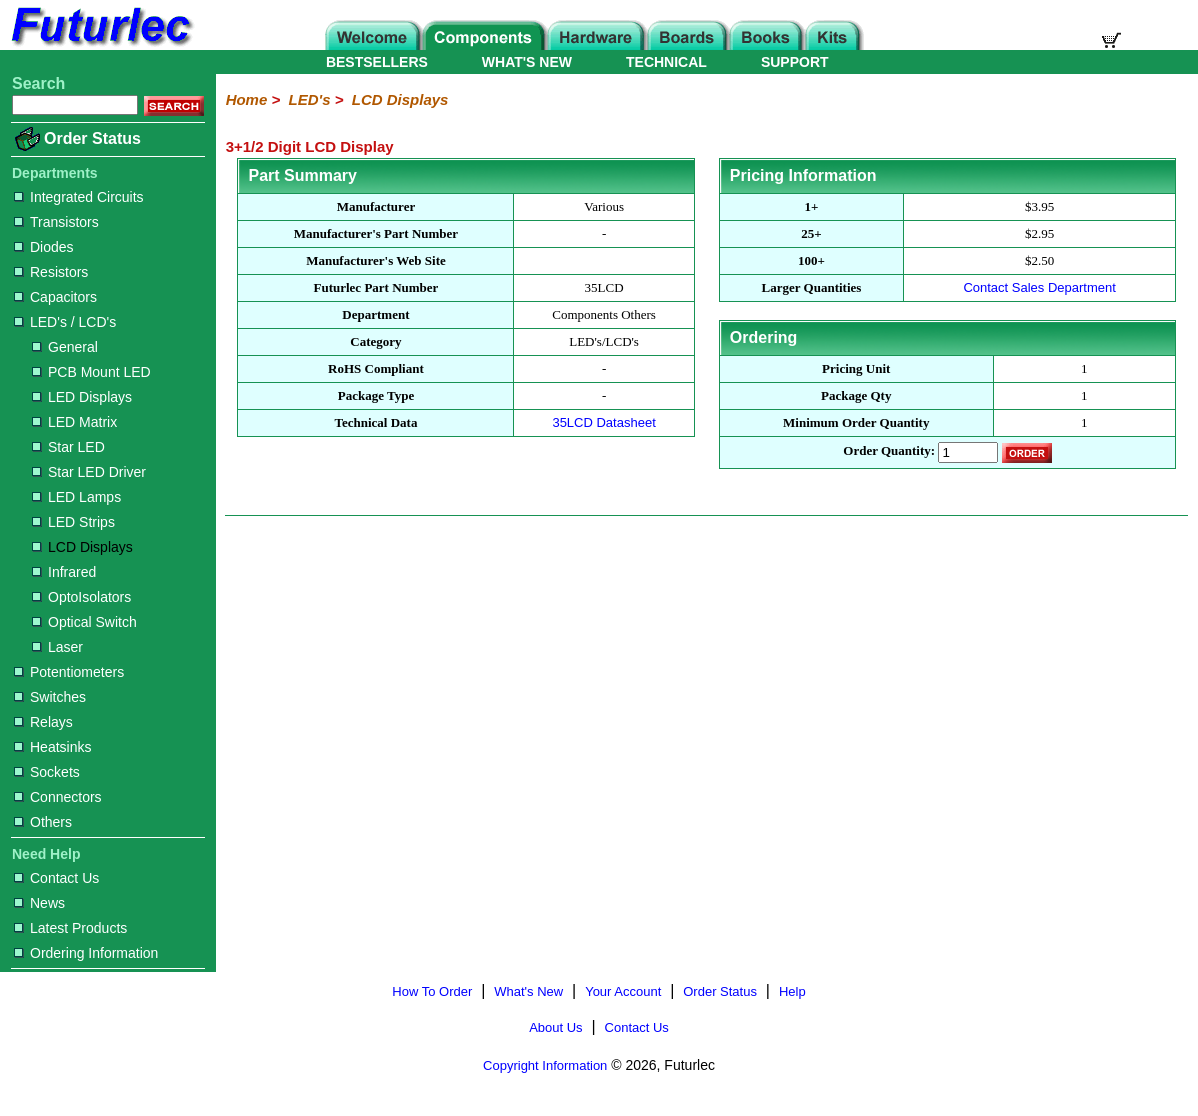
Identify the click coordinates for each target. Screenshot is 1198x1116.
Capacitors (55, 297)
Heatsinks (52, 747)
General (65, 347)
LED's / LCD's (65, 322)
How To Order (432, 991)
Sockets (47, 772)
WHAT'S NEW (527, 62)
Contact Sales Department (1039, 287)
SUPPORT (795, 62)
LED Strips (73, 522)
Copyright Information (545, 1065)
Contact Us (56, 878)
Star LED (68, 447)
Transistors (56, 222)
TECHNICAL (666, 62)
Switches (50, 697)
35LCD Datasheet (603, 422)
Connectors (58, 797)
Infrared (64, 572)
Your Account (623, 991)
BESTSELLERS (377, 62)
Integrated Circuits (79, 197)
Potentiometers (69, 672)
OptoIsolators (81, 597)
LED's (310, 99)
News (39, 903)
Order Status (92, 138)
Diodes (44, 247)
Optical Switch (84, 622)
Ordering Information (86, 953)
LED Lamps (76, 497)
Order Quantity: (889, 451)
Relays (43, 722)
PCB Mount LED (91, 372)
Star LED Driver (89, 472)
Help (792, 991)
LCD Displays (82, 547)
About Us (555, 1027)
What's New (528, 991)
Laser (57, 647)
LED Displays (82, 397)
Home (247, 99)
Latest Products (70, 928)
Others (43, 822)
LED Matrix (74, 422)
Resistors (51, 272)
